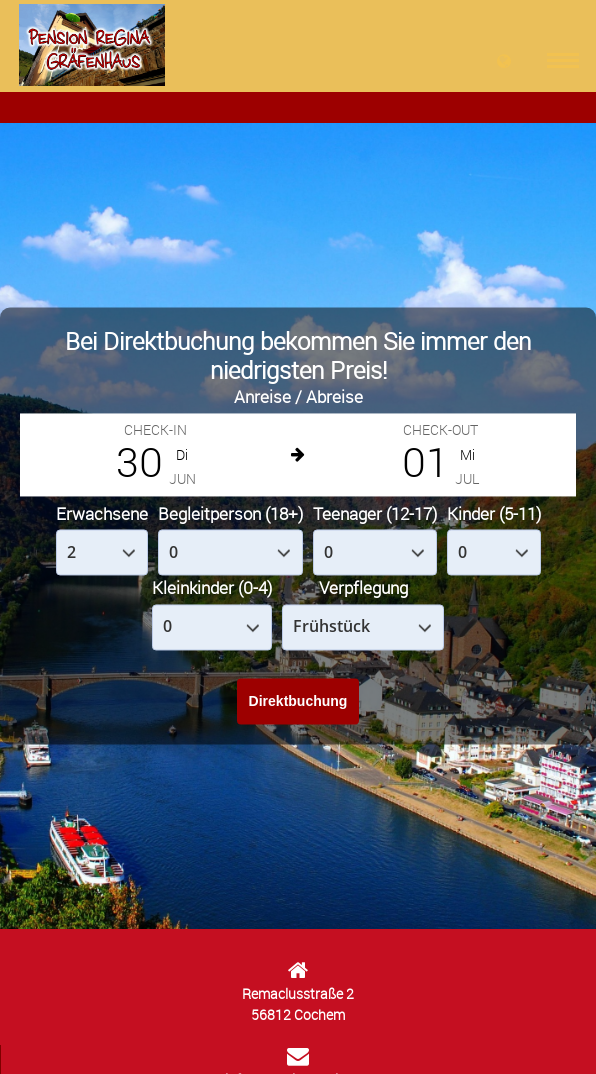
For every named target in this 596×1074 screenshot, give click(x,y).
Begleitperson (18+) (230, 513)
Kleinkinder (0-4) (212, 588)
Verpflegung (363, 588)
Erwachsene (102, 513)
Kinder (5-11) (494, 513)
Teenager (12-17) (375, 513)
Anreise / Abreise (298, 397)
